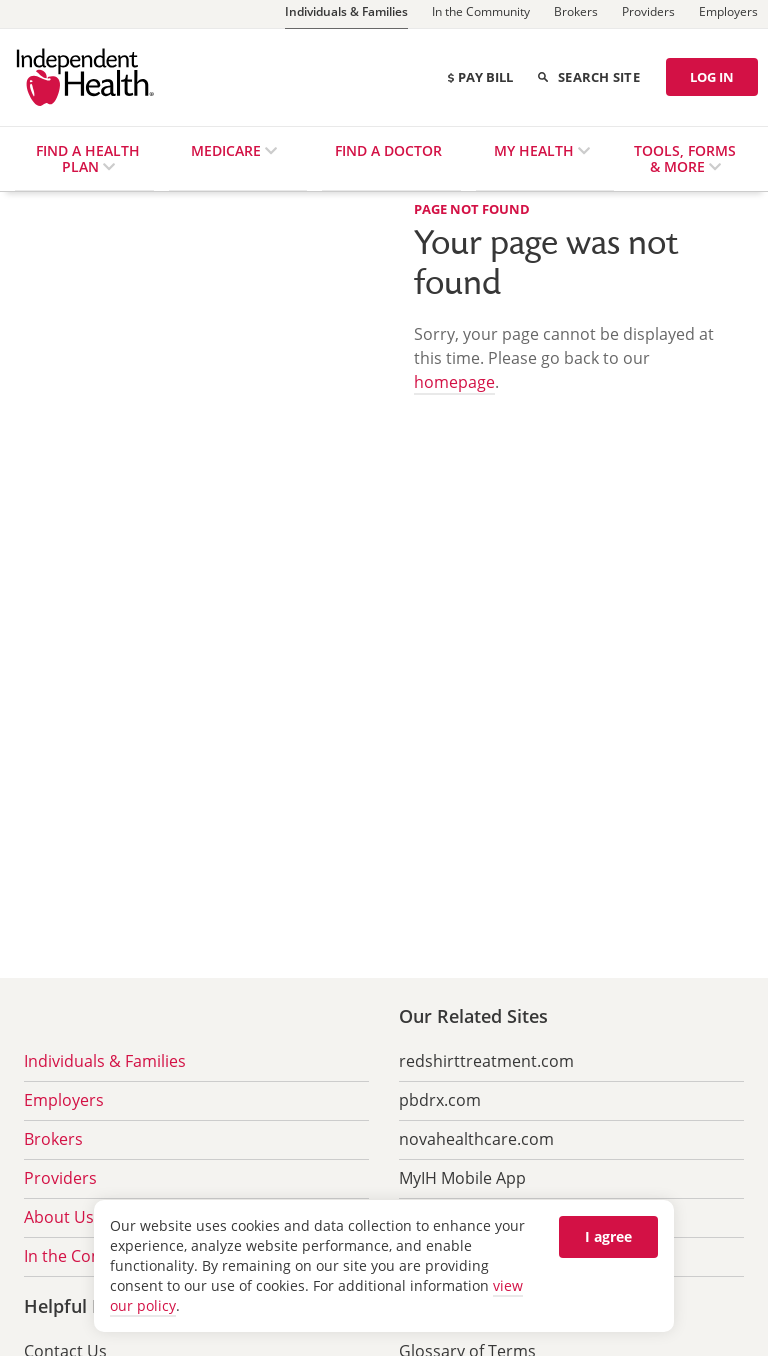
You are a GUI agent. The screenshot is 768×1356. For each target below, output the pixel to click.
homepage (454, 382)
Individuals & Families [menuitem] (105, 1061)
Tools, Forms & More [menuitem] (685, 158)
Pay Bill (479, 77)
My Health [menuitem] (536, 150)
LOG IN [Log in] (712, 77)
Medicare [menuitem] (228, 150)
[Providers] (648, 14)
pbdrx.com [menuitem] (440, 1100)
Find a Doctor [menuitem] (388, 150)
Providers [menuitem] (60, 1178)
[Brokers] (576, 14)
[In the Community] (481, 14)
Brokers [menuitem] (53, 1139)
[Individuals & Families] (346, 14)
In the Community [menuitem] (91, 1256)
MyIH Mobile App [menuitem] (462, 1178)
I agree (608, 1236)
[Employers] (728, 14)
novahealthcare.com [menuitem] (476, 1139)
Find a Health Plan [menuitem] (88, 158)
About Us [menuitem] (59, 1217)
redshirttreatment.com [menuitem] (486, 1061)
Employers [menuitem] (64, 1100)
